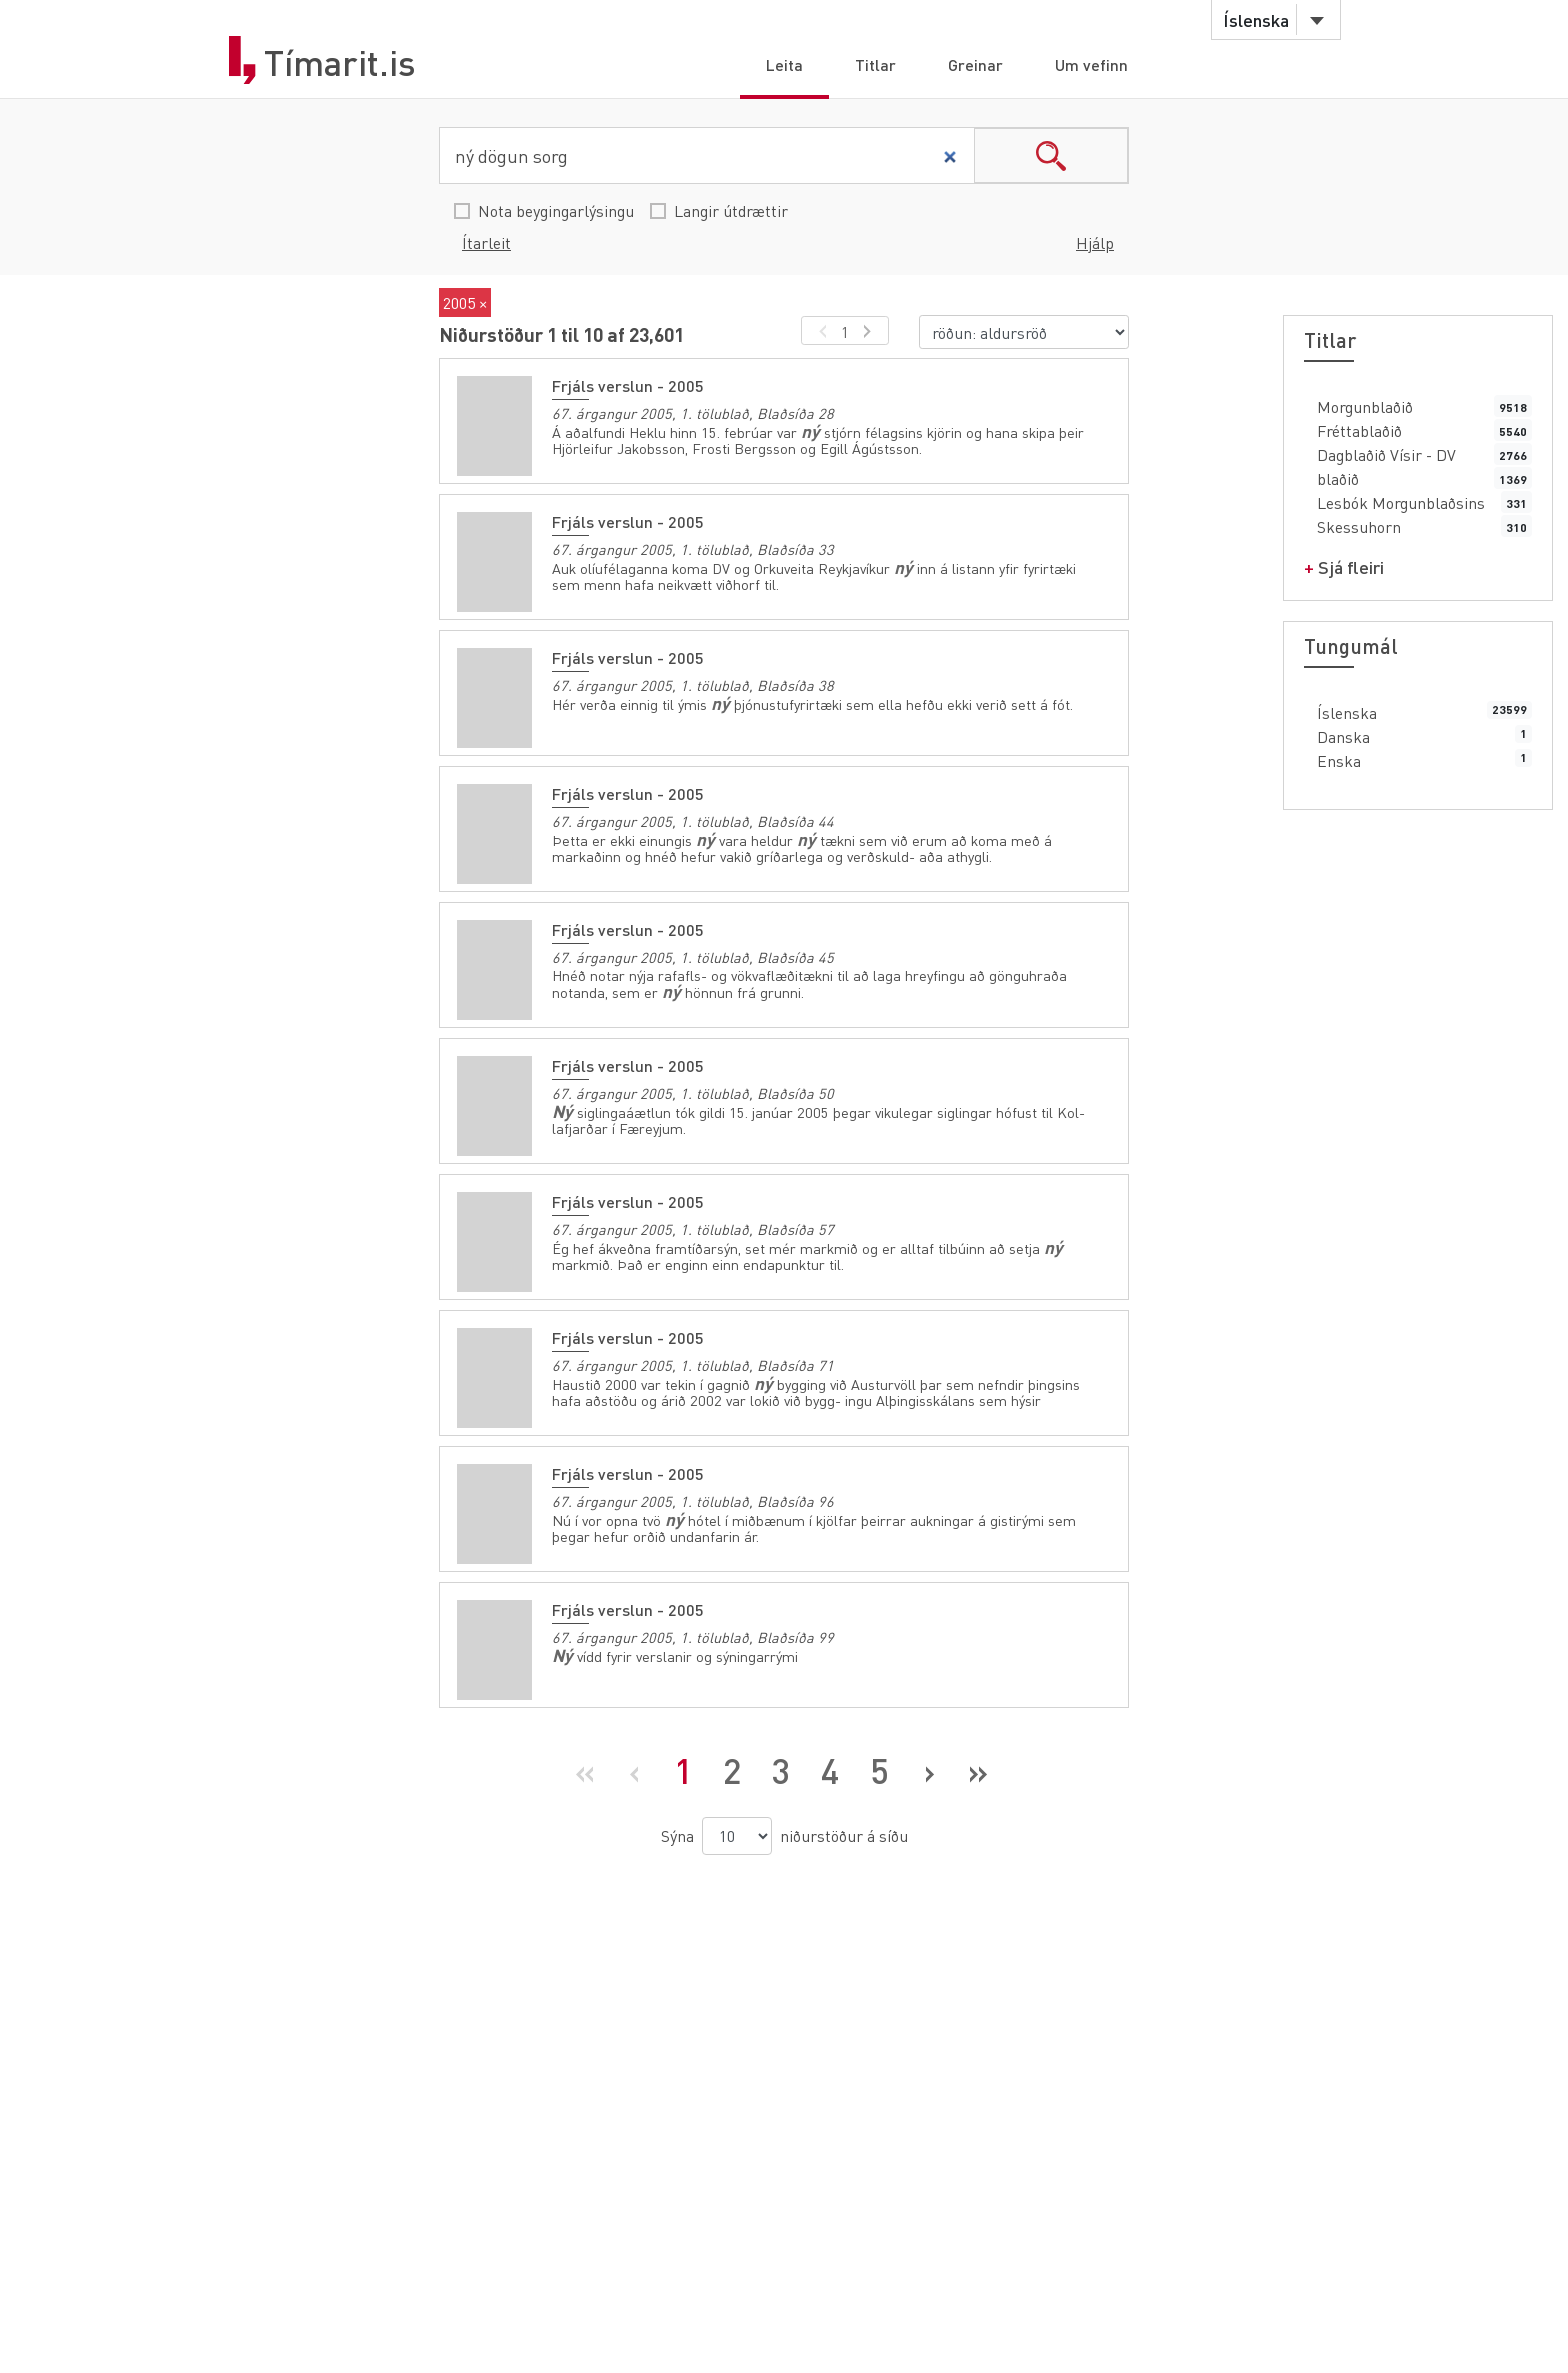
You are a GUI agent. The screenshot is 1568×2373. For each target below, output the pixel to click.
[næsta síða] (870, 330)
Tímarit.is (340, 63)
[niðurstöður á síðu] (737, 1836)
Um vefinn (1091, 64)
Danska (1343, 736)
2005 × (465, 302)
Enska (1339, 760)
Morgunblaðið (1365, 406)
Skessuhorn (1359, 526)
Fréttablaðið (1359, 430)
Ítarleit (486, 242)
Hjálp (1095, 242)
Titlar (875, 64)
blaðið (1338, 478)
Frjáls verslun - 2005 (628, 385)
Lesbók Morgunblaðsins (1401, 502)
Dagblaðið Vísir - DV (1386, 454)
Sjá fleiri (1351, 566)
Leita (784, 64)
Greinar (975, 64)
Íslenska (1347, 712)
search (1051, 155)
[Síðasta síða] (977, 1771)
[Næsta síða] (928, 1771)
